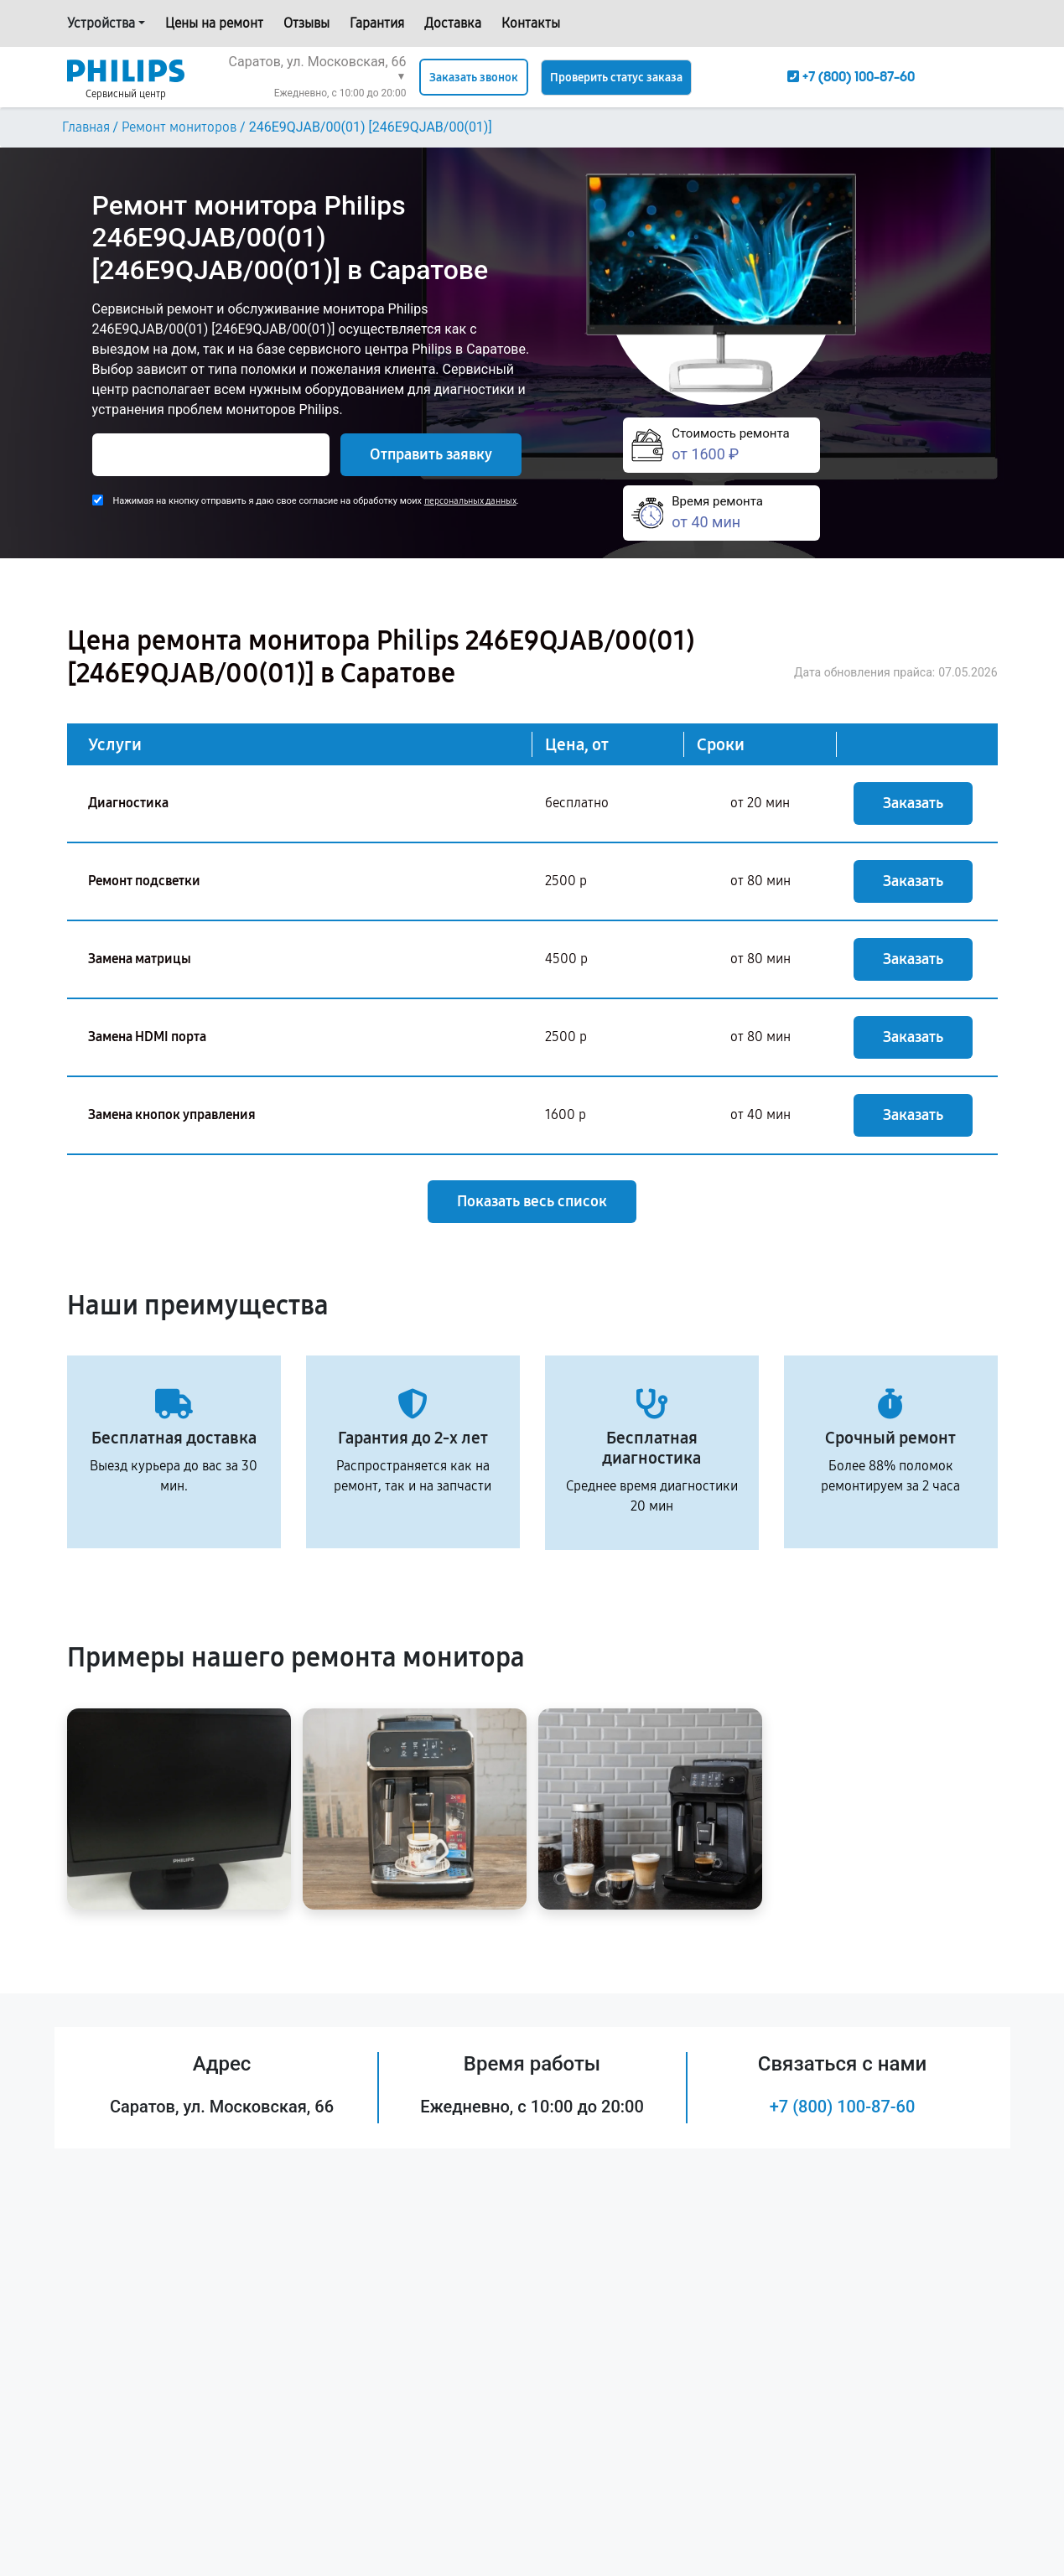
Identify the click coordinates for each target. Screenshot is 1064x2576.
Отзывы (306, 23)
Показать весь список (532, 1201)
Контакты (530, 23)
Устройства (101, 23)
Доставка (452, 23)
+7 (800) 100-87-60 (843, 2107)
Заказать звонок (473, 77)
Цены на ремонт (214, 23)
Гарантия (377, 23)
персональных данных (470, 500)
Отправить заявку (431, 454)
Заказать (913, 803)
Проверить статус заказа (616, 77)
